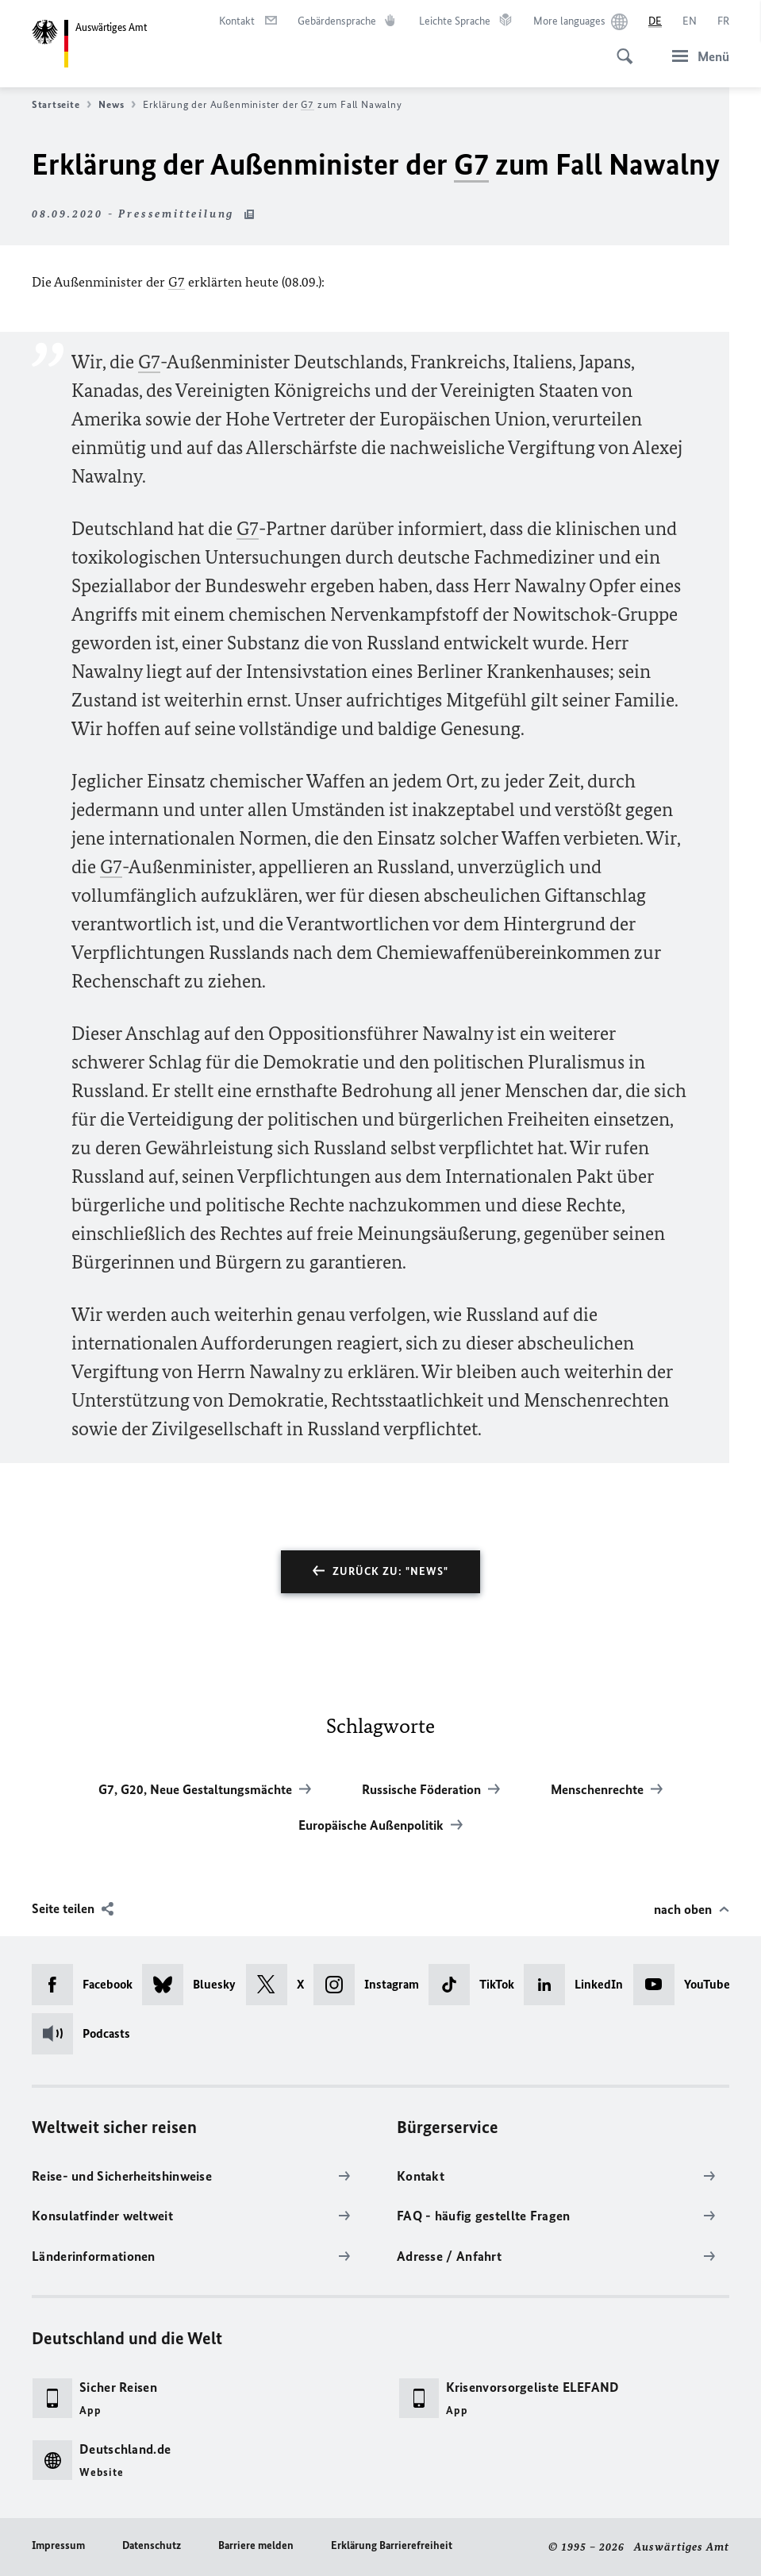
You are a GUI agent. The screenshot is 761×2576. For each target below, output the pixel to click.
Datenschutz (151, 2545)
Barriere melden (256, 2545)
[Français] (723, 21)
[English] (689, 21)
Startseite (61, 105)
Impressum (58, 2545)
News (117, 105)
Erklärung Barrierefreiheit (391, 2545)
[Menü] (696, 56)
